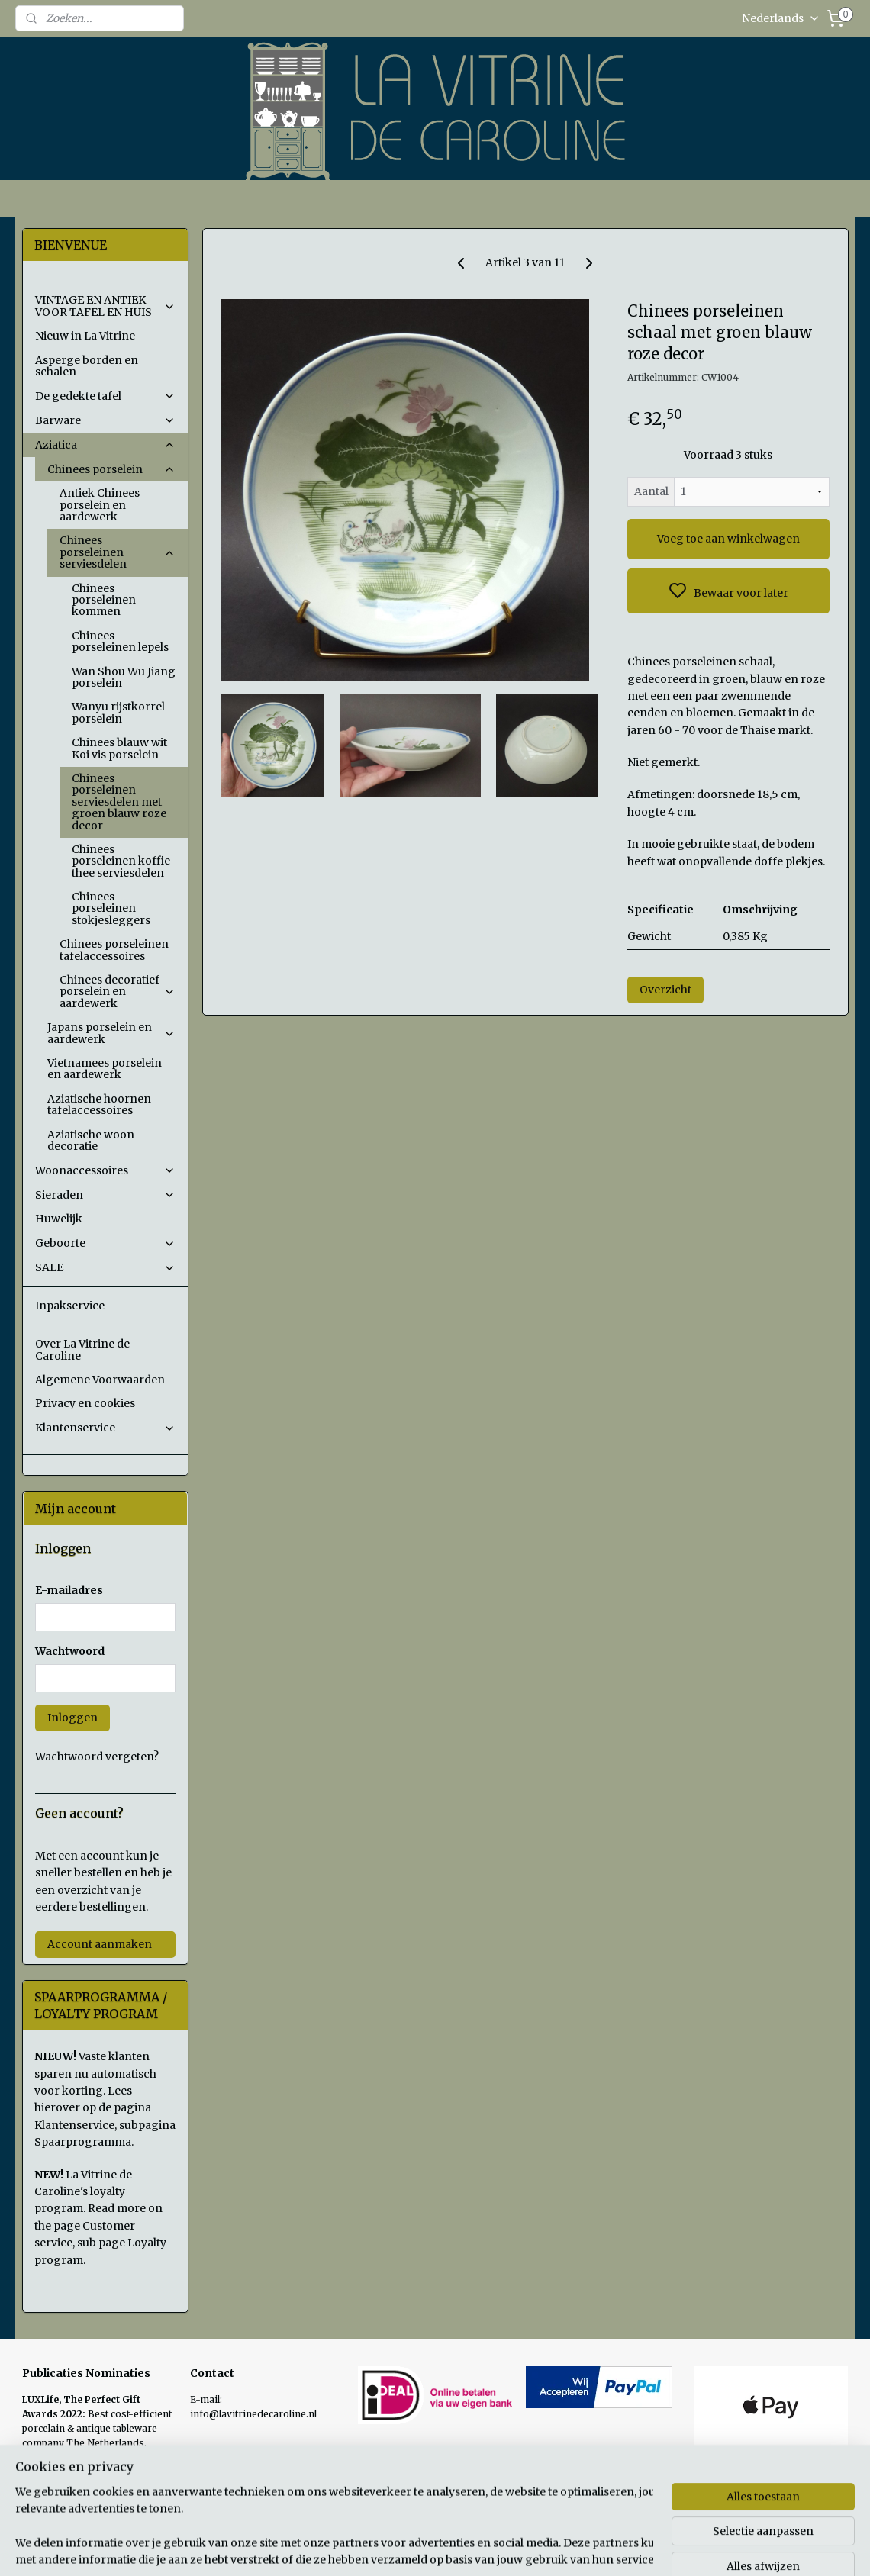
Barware (105, 420)
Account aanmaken (99, 1944)
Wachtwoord (70, 1651)
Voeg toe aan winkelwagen (728, 539)
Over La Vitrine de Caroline (82, 1349)
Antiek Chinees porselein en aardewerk (100, 504)
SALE (105, 1267)
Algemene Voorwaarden (100, 1379)
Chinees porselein (111, 469)
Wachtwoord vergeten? (97, 1756)
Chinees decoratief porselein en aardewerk (118, 991)
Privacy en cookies (85, 1403)
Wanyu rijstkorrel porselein (118, 712)
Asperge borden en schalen (86, 365)
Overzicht (665, 990)
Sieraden (105, 1195)
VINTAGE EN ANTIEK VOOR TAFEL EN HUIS (105, 305)
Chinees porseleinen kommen (104, 600)
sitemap (507, 2547)
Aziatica (105, 445)
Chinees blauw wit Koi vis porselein (119, 748)
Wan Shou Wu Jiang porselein (124, 677)
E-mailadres (69, 1590)
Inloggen (72, 1717)
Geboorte (105, 1243)
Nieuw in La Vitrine (85, 336)
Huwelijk (58, 1218)
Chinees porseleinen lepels (120, 641)
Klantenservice (105, 1428)
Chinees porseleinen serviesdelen (118, 552)
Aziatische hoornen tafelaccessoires (99, 1104)
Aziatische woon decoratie (90, 1140)
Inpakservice (70, 1305)
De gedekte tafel (105, 396)
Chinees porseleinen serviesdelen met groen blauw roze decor (119, 801)
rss (539, 2547)
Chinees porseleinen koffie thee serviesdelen (121, 861)
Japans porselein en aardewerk (111, 1032)
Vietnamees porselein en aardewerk (104, 1068)
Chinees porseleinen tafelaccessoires (114, 949)
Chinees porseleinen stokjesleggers (111, 908)
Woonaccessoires (105, 1170)
